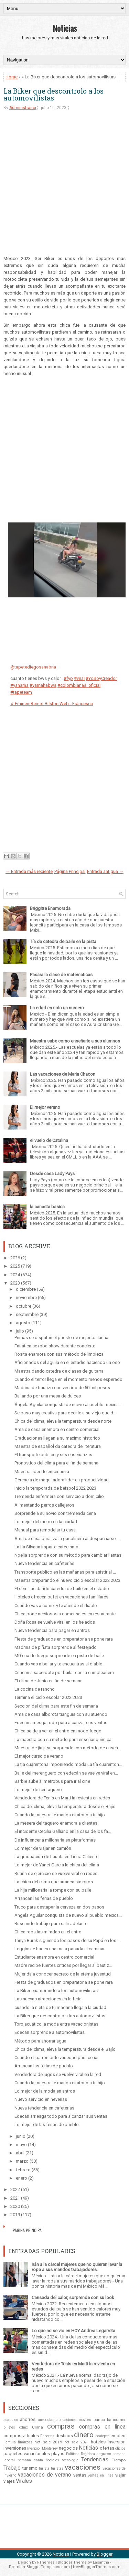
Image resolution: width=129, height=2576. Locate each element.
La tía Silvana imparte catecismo (46, 1546)
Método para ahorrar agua (40, 2041)
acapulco (10, 2420)
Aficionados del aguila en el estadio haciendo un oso (67, 1362)
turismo (29, 2468)
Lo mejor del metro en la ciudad (45, 1521)
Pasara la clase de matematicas (61, 974)
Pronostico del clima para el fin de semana (56, 1462)
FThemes (46, 2562)
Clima (37, 2427)
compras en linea (102, 2427)
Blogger (104, 2554)
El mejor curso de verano (38, 1756)
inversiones (14, 2448)
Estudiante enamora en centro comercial (54, 1957)
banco (99, 2419)
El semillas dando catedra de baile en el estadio (61, 1588)
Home (12, 76)
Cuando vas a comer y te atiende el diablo (55, 1605)
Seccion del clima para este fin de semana (56, 1706)
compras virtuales (21, 2435)
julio (20, 1331)
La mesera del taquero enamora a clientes (55, 1823)
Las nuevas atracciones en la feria (48, 1998)
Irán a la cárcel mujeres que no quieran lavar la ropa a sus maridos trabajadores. (77, 2267)
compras (61, 2426)
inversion (117, 2441)
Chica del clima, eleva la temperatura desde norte (62, 1421)
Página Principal (70, 871)
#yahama (19, 685)
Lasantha (101, 2562)
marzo (22, 2161)
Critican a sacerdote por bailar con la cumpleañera (64, 1672)
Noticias (65, 28)
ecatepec (102, 2436)
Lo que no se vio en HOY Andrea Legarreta (73, 2330)
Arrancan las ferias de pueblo (43, 1898)
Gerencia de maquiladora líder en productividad (61, 1479)
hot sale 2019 (48, 2442)
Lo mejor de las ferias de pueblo (46, 2124)
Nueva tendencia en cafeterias (44, 2108)
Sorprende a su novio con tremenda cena (55, 1513)
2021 (15, 2198)
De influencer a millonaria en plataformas (55, 1840)
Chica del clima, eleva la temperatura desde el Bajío (65, 1806)
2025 (15, 1266)
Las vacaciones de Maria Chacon (62, 1074)
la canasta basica (47, 1206)
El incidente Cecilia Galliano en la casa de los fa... (62, 1831)
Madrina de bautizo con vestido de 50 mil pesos (62, 1387)
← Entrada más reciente (29, 871)
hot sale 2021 (76, 2442)
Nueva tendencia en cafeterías (44, 1563)
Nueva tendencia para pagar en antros (52, 1630)
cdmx (23, 2427)
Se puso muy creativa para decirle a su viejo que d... (65, 1412)
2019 (15, 2214)
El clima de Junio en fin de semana (48, 1680)
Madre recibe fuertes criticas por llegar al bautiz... (63, 1965)
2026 (15, 1257)
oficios (120, 2448)
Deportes (47, 2436)
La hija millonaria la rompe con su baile (52, 1890)
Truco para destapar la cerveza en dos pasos (59, 1907)
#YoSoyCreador (101, 678)
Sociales (52, 2460)
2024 (15, 1274)
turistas (57, 2468)
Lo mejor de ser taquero (38, 1789)
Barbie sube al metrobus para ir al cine (52, 1781)
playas (57, 2453)
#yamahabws (43, 685)
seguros (103, 2453)
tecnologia (70, 2460)
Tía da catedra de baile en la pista (63, 941)
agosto (23, 1322)
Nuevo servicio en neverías (40, 2099)
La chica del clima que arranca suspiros (53, 1881)
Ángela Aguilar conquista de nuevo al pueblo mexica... (68, 1404)
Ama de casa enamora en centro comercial (56, 1429)
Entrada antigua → (105, 871)
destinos (64, 2435)
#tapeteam (21, 692)
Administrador (22, 107)
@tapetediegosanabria (33, 667)
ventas (79, 2475)
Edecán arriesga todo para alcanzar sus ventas (60, 1722)
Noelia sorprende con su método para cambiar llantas (67, 1555)
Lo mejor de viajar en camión (42, 1848)
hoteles (98, 2441)
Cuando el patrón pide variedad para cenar (56, 2057)
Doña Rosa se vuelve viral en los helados (54, 1622)
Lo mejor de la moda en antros (44, 2091)
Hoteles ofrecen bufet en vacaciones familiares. (61, 1596)
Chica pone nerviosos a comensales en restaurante (65, 1613)
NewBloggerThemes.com (96, 2567)
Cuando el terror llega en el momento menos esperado (68, 1379)
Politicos (72, 2454)
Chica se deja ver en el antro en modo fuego (57, 1730)
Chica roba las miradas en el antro (48, 1931)
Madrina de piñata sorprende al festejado (55, 1647)
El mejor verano (45, 1107)
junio (20, 2136)
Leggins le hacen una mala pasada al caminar (59, 1948)
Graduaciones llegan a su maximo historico (57, 1438)
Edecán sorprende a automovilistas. (50, 2032)
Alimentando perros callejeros (44, 1505)
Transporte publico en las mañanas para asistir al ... (65, 1572)
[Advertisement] (64, 186)
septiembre (27, 1314)
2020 (15, 2206)
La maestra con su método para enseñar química (62, 1739)
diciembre (26, 1289)
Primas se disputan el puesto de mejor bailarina (61, 1337)
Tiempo (119, 2460)
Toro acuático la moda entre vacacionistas (56, 2024)
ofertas (107, 2448)
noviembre (26, 1297)
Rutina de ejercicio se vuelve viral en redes (55, 1873)
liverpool (34, 2448)
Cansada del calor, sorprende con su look (73, 2297)
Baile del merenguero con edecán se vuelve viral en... (66, 1773)
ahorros (27, 2419)
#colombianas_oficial (78, 685)
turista (44, 2468)
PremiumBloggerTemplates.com (39, 2567)
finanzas (25, 2442)
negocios (68, 2448)
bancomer (116, 2419)
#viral (79, 678)
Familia (9, 2442)
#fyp (68, 678)
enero (21, 2178)
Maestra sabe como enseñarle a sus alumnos (75, 1041)
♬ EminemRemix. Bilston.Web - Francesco (51, 703)
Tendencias (94, 2460)
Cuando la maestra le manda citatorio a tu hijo (59, 1814)
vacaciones (82, 2467)
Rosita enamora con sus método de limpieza (59, 1354)
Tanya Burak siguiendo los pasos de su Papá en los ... (67, 1940)
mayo (21, 2144)
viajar (120, 2475)
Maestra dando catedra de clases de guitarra (59, 1371)
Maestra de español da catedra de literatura (57, 1446)
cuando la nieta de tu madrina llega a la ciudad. (60, 2007)
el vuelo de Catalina (49, 1140)
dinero (84, 2435)
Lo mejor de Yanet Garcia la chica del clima (56, 1864)
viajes (9, 2481)
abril (20, 2152)
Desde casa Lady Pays (52, 1173)
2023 (15, 1283)
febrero (23, 2169)
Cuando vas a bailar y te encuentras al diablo (58, 1663)
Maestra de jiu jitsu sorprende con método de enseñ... (67, 1747)
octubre (23, 1306)
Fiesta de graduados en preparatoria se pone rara (63, 1639)
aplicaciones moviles (73, 2420)
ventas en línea (101, 2475)
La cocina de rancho (34, 1689)
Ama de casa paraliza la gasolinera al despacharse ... (67, 1538)
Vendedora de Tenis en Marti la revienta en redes (62, 1797)
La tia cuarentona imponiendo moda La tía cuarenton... (68, 1764)
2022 (15, 2189)
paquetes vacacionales (26, 2453)
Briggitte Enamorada (50, 908)
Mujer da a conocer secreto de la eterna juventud (62, 1974)
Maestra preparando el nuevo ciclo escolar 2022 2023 (67, 1580)
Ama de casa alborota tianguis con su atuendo (60, 1714)
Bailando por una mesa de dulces (47, 1395)
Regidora (88, 2454)
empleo (118, 2435)
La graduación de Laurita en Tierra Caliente (56, 1856)
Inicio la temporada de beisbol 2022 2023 (55, 1488)
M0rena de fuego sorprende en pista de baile (59, 1655)
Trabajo (12, 2468)
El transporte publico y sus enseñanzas (53, 1454)
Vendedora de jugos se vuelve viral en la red (57, 2074)
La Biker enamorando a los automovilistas (56, 1990)
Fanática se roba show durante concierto (55, 1345)
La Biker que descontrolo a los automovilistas (53, 94)
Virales (24, 2481)
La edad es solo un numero (57, 1007)
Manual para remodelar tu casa (45, 1529)
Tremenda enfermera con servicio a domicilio (59, 1496)
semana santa (30, 2460)
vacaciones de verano (44, 2475)
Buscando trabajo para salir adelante (50, 1923)
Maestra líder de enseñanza (41, 1471)
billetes (9, 2427)
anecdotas (46, 2420)
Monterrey (50, 2448)
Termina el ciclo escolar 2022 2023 (48, 1697)
